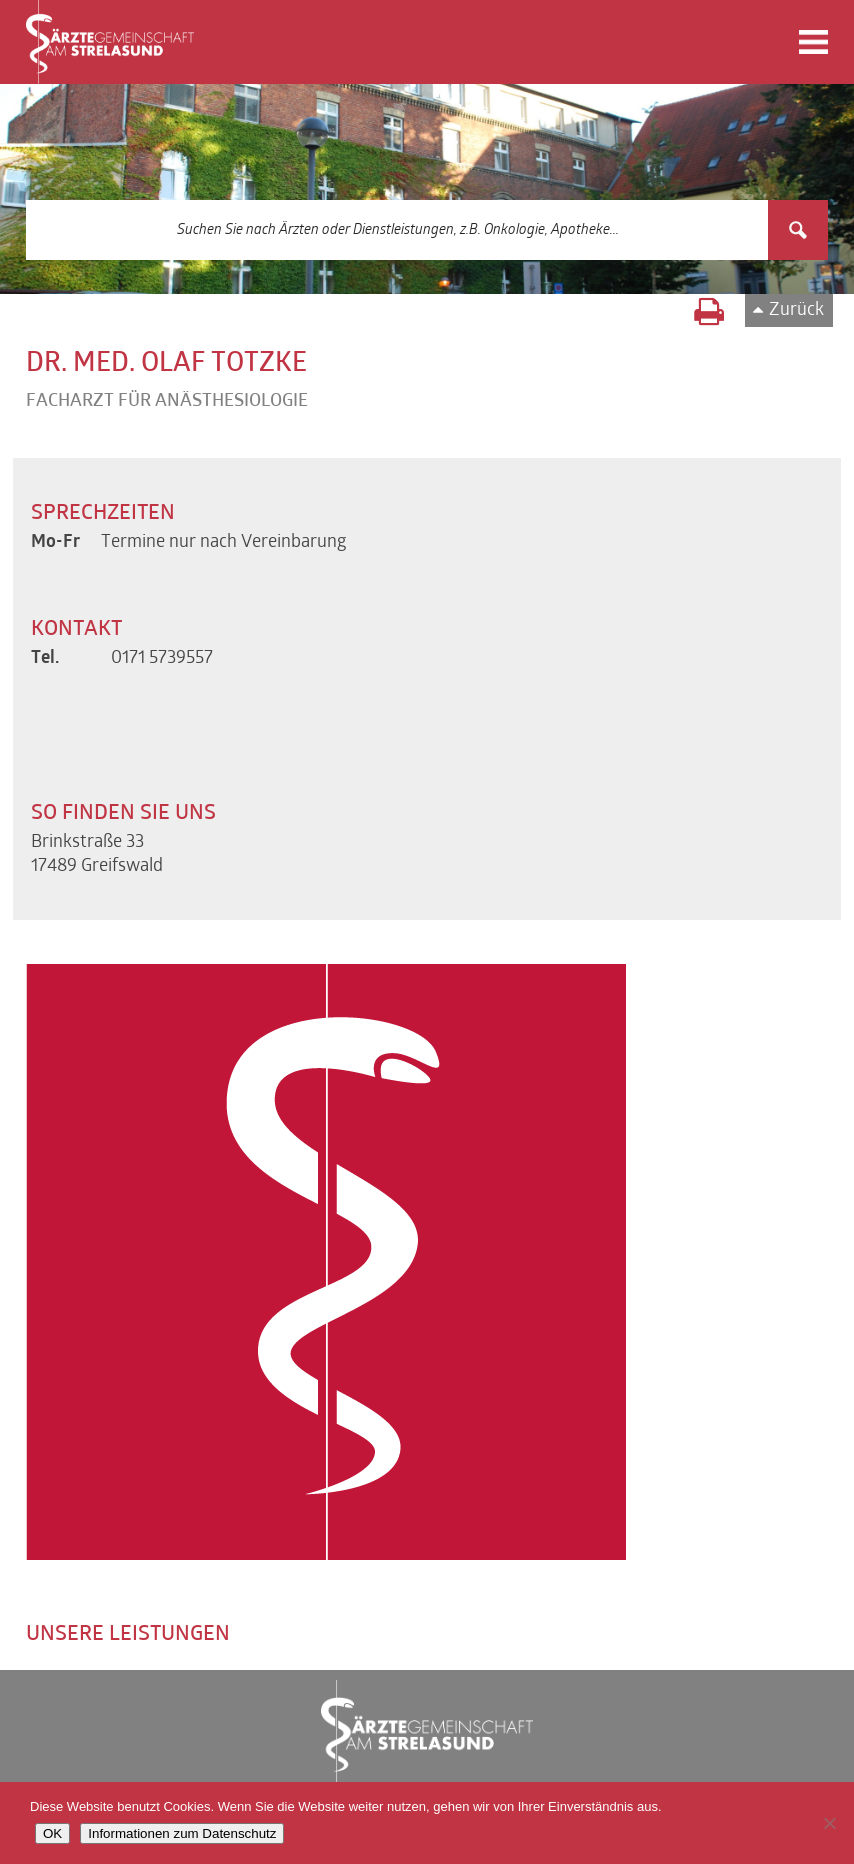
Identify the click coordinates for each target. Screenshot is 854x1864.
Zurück (796, 310)
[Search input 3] (398, 230)
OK (52, 1833)
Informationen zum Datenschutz (182, 1833)
